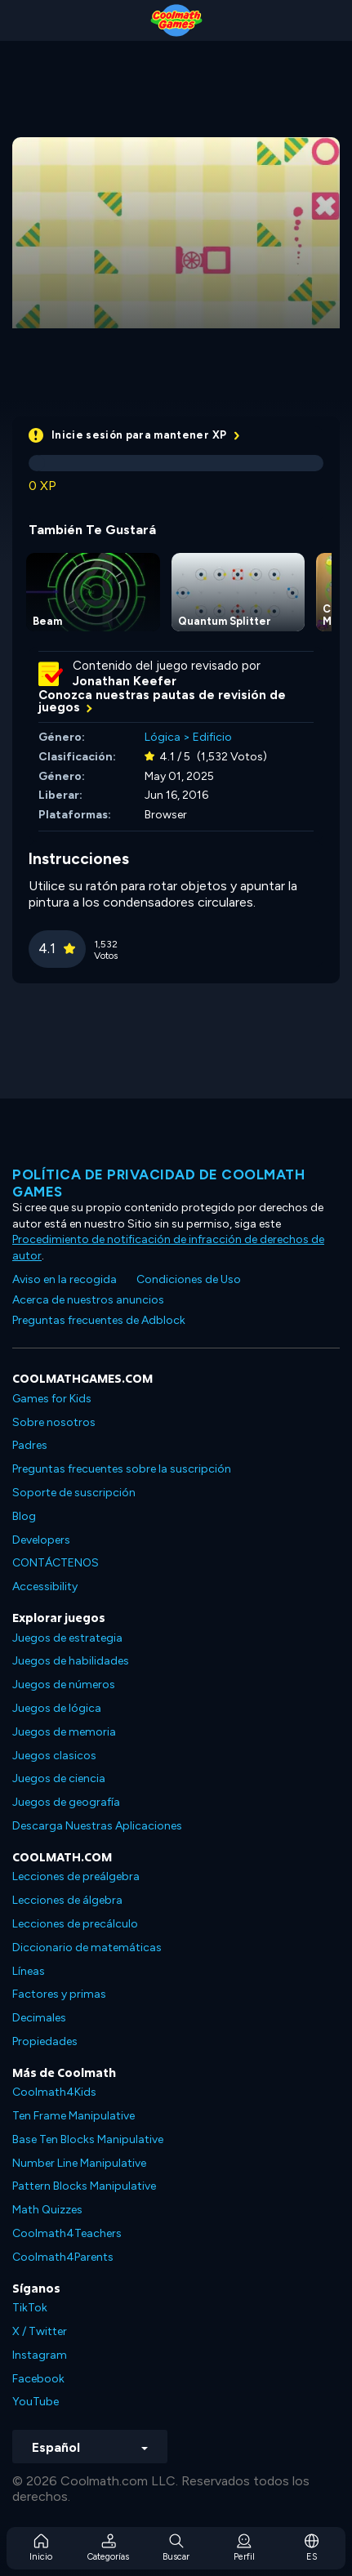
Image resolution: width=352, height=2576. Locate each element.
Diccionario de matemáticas (87, 1947)
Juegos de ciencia (58, 1778)
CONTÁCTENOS (55, 1563)
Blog (24, 1516)
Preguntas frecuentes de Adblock (98, 1320)
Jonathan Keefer (124, 681)
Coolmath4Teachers (67, 2233)
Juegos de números (63, 1684)
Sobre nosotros (54, 1422)
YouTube (35, 2402)
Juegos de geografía (66, 1802)
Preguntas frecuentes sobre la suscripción (121, 1469)
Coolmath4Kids (54, 2092)
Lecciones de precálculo (75, 1924)
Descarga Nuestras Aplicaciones (97, 1826)
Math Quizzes (47, 2210)
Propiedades (45, 2041)
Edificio (212, 737)
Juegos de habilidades (70, 1661)
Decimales (39, 2018)
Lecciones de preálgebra (76, 1876)
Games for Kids (51, 1399)
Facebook (38, 2379)
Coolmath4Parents (63, 2257)
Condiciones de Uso (188, 1279)
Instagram (39, 2355)
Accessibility (45, 1586)
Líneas (28, 1971)
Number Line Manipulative (79, 2163)
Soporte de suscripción (74, 1493)
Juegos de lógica (56, 1708)
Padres (29, 1445)
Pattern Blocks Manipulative (84, 2186)
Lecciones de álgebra (67, 1900)
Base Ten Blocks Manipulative (87, 2139)
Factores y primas (59, 1994)
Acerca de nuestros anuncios (88, 1300)
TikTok (29, 2308)
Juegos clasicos (54, 1756)
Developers (41, 1540)
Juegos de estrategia (67, 1638)
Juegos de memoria (64, 1732)
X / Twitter (39, 2331)
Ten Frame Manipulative (73, 2116)
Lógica (162, 737)
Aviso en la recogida (64, 1279)
